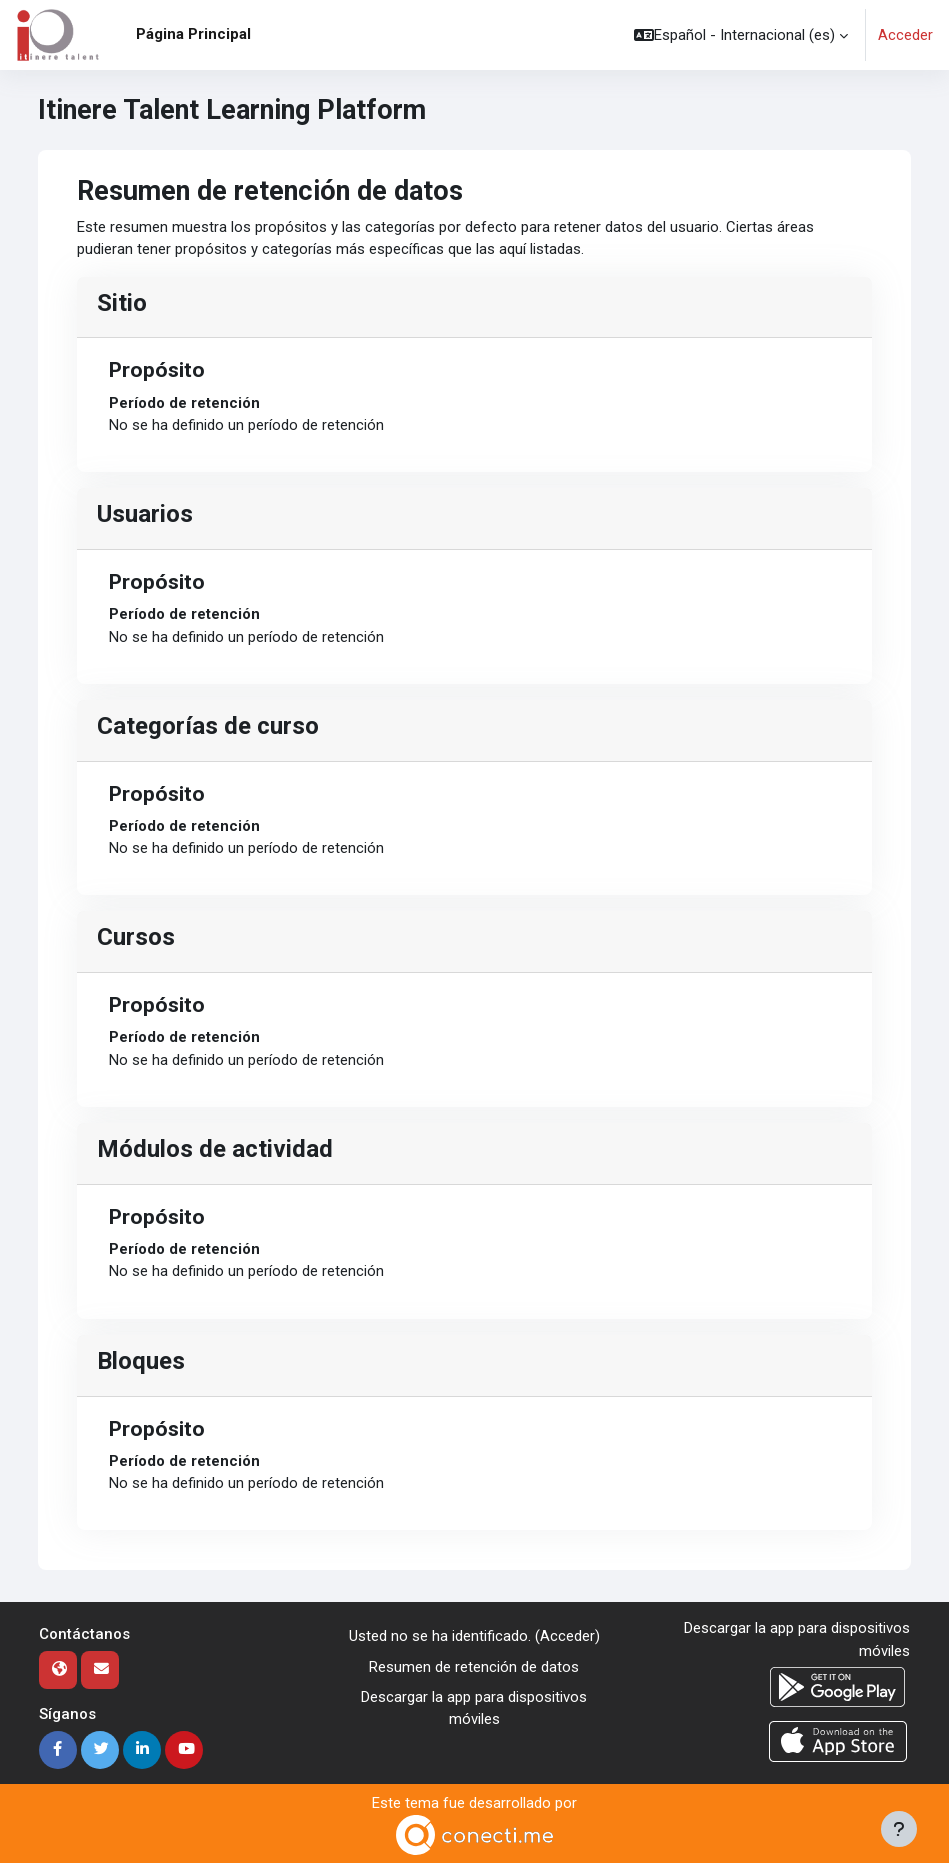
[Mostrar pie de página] (899, 1829)
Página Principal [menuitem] (193, 34)
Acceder (905, 35)
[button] (741, 35)
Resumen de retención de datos (474, 1667)
